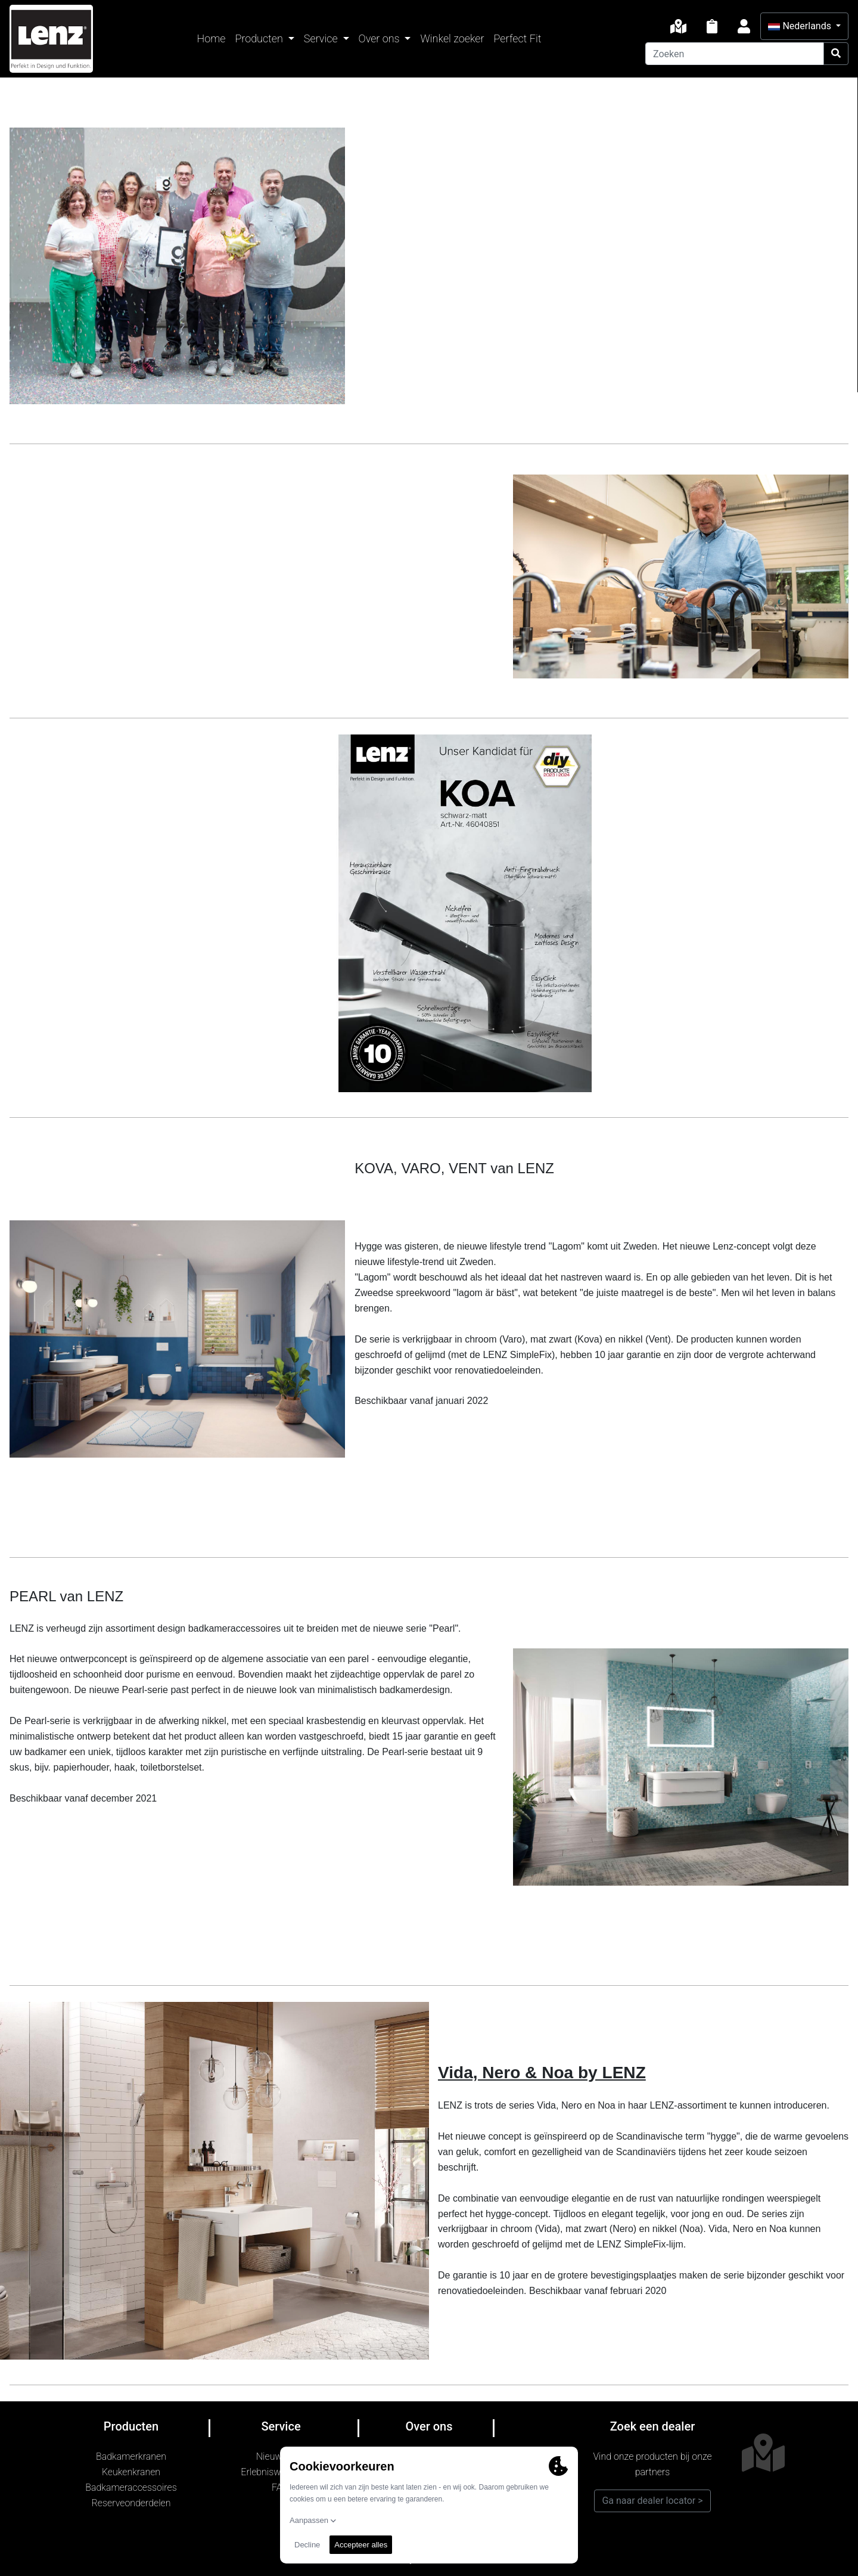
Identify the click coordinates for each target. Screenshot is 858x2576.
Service (322, 38)
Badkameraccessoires (130, 2487)
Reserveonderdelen (131, 2503)
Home (211, 38)
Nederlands (800, 26)
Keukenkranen (131, 2472)
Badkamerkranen (131, 2456)
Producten (260, 38)
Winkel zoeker (452, 38)
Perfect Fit (518, 38)
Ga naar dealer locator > (652, 2500)
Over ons (380, 38)
